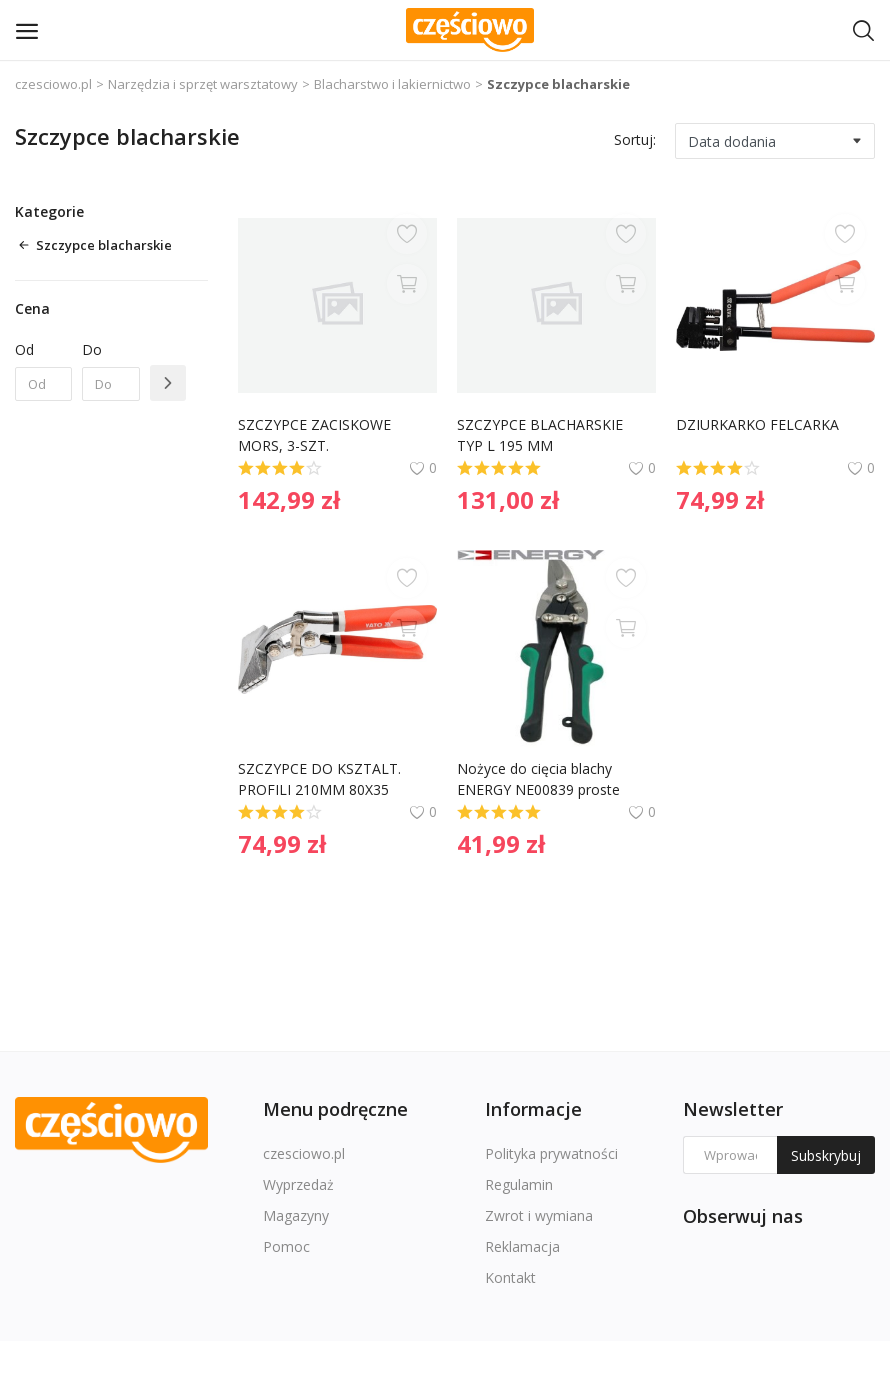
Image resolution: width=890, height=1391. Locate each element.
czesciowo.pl (53, 84)
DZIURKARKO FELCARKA (757, 424)
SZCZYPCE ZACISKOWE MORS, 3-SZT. (316, 435)
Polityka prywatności (551, 1153)
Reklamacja (522, 1246)
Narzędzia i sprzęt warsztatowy (203, 84)
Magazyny (296, 1215)
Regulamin (519, 1184)
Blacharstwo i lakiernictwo (392, 84)
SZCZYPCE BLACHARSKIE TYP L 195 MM (542, 435)
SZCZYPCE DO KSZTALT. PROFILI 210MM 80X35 (321, 779)
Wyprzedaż (298, 1184)
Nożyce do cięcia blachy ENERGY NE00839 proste (538, 779)
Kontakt (510, 1277)
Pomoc (286, 1246)
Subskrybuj (826, 1155)
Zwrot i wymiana (539, 1215)
